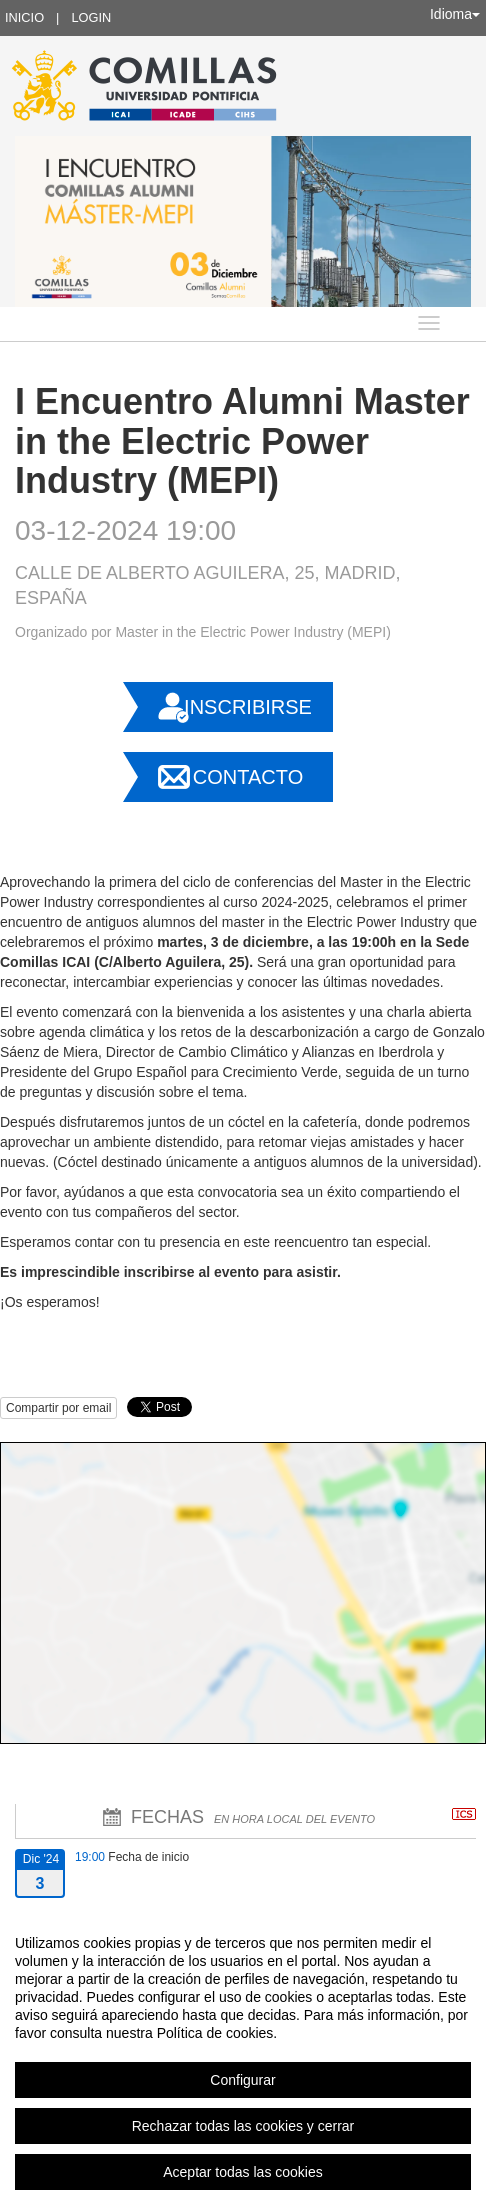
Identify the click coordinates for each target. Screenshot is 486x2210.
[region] (243, 2057)
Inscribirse (248, 707)
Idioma (455, 14)
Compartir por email (58, 1408)
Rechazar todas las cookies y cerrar (243, 2126)
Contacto (248, 777)
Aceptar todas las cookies (243, 2172)
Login (91, 17)
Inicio (24, 17)
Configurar (242, 2080)
